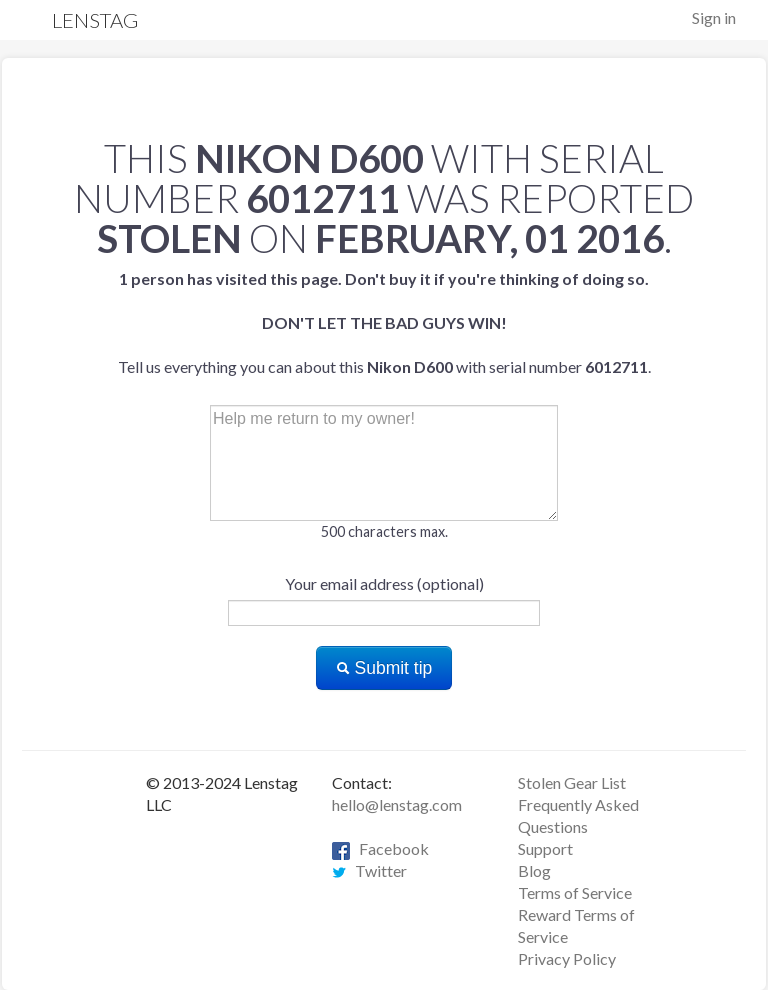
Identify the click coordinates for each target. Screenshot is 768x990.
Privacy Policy (567, 958)
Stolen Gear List (572, 782)
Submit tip (384, 668)
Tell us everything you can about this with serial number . (384, 322)
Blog (534, 870)
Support (545, 848)
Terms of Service (575, 892)
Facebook (380, 848)
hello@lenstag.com (397, 804)
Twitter (369, 870)
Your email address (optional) (384, 583)
